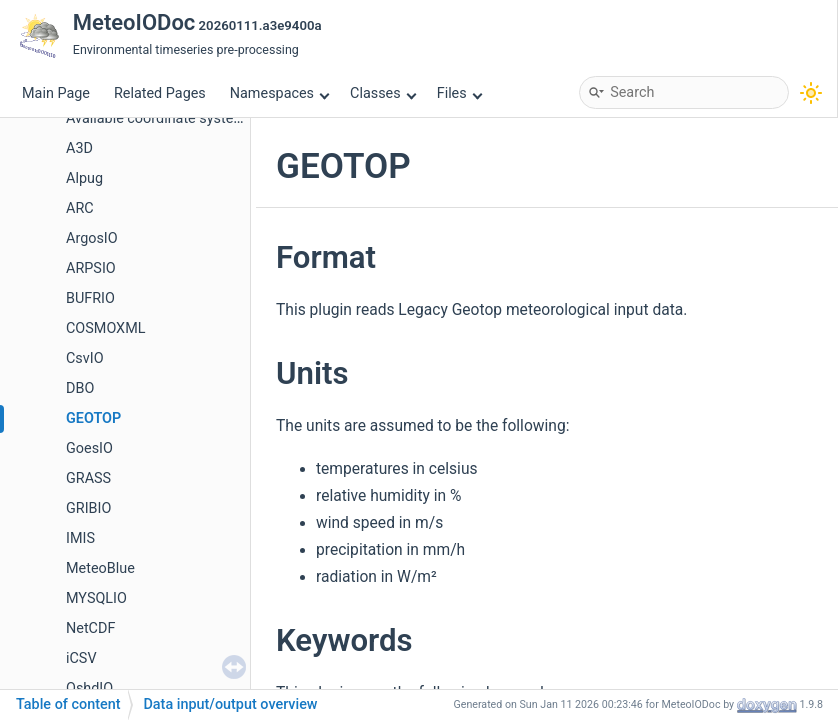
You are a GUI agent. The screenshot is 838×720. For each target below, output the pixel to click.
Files (459, 93)
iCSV (81, 658)
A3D (79, 148)
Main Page (56, 93)
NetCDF (90, 628)
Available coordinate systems (159, 118)
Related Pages (160, 93)
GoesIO (89, 448)
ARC (80, 208)
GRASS (88, 478)
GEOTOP (93, 418)
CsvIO (85, 358)
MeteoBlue (100, 568)
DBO (80, 388)
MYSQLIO (96, 598)
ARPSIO (91, 268)
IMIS (80, 538)
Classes (383, 93)
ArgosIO (92, 238)
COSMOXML (105, 328)
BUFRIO (90, 298)
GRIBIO (88, 508)
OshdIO (89, 688)
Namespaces (280, 93)
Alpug (84, 178)
